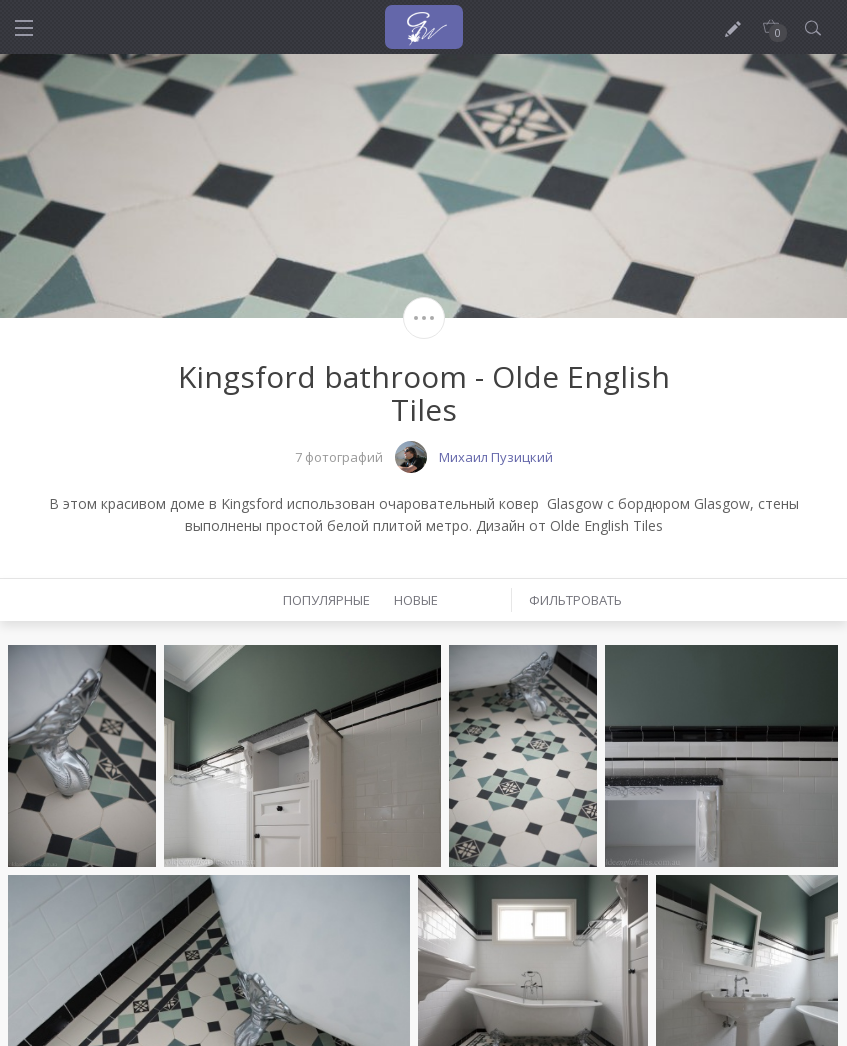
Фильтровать (575, 600)
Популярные (326, 600)
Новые (416, 600)
